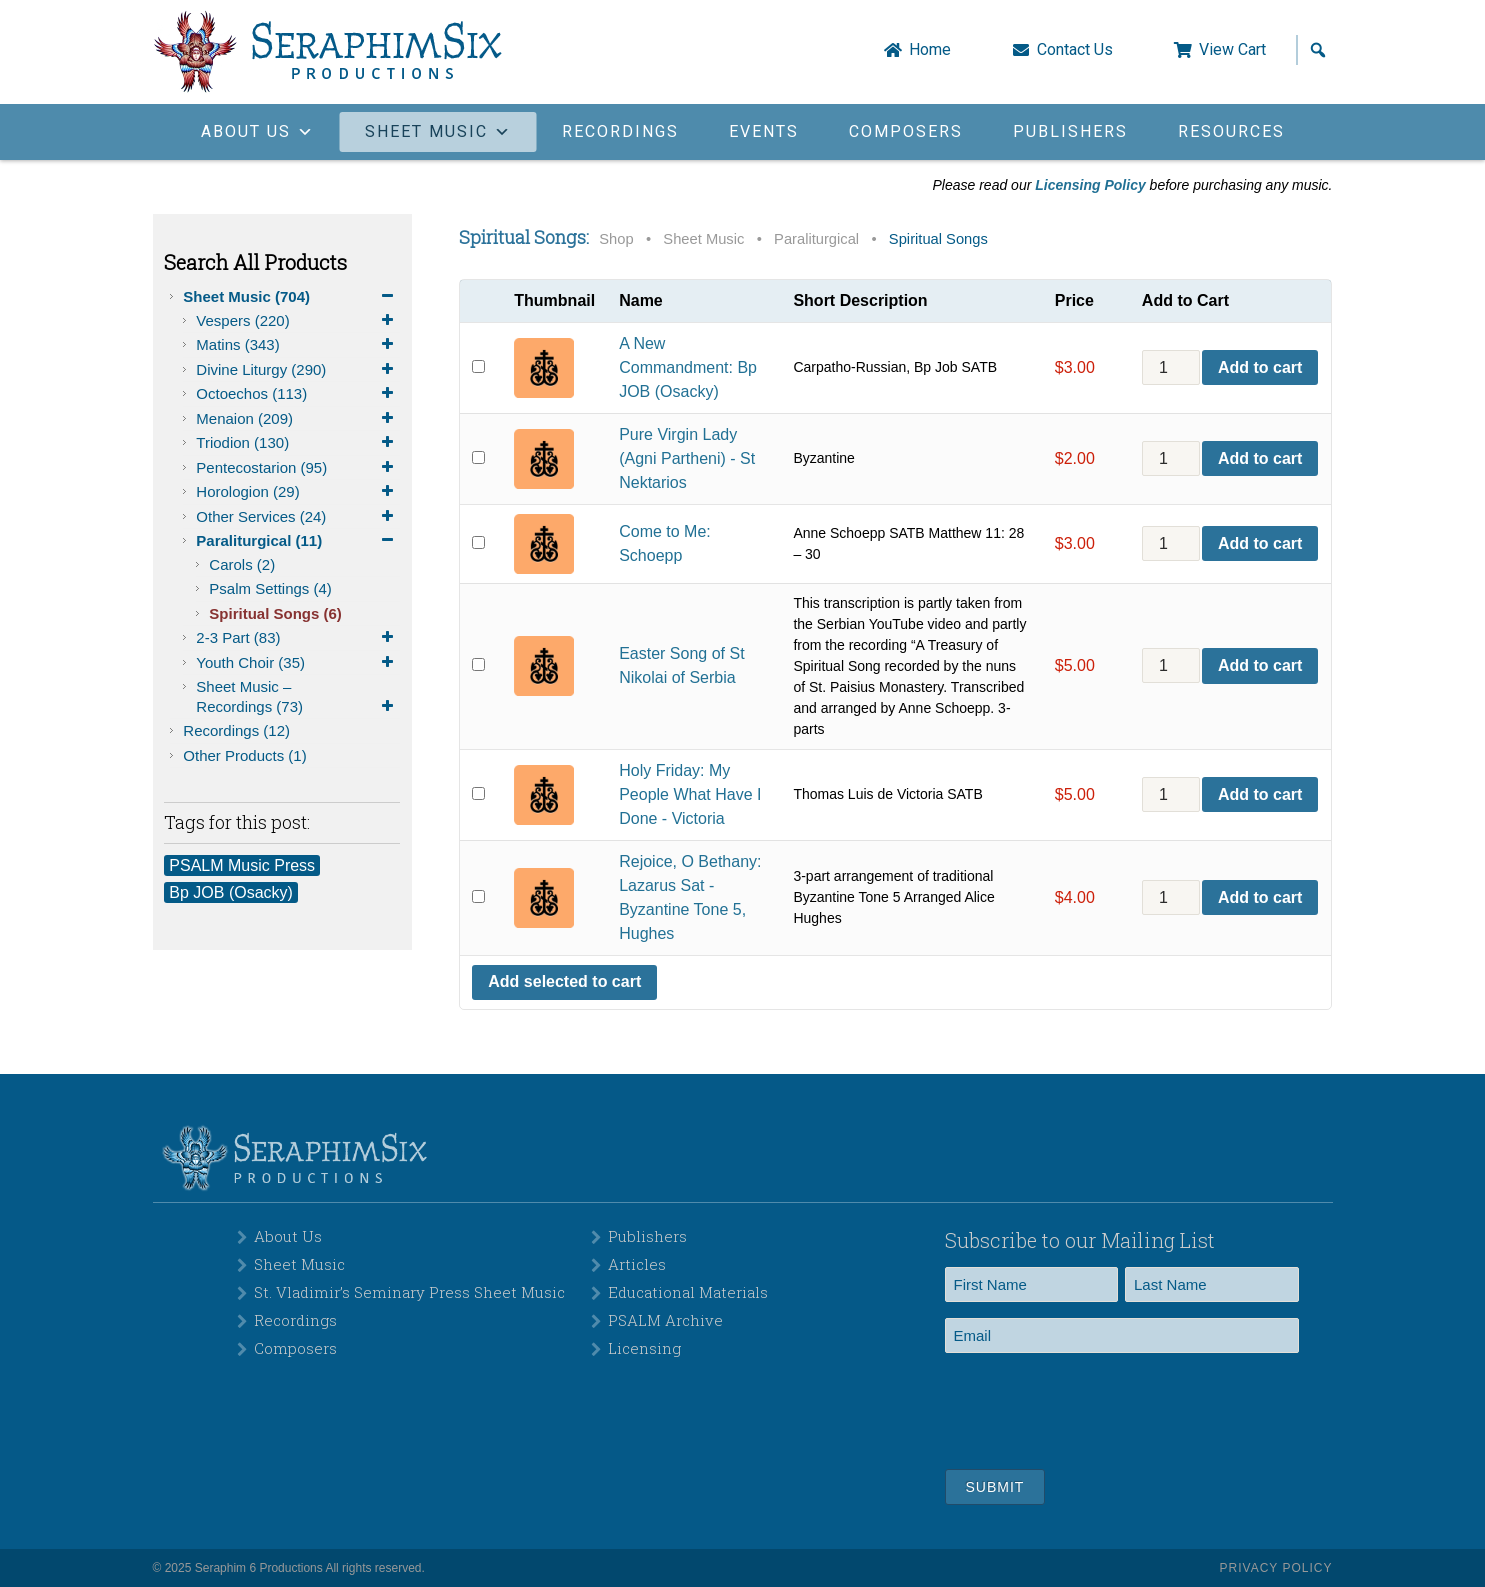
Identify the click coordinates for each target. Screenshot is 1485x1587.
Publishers (1070, 131)
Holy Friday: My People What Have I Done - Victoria (690, 794)
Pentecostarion (298, 468)
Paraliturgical (298, 541)
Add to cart (1260, 367)
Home (930, 50)
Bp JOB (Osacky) (231, 892)
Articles (637, 1264)
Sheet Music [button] (438, 131)
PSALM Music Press (242, 865)
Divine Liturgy (298, 370)
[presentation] (1097, 1408)
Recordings (620, 131)
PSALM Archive (665, 1320)
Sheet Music (291, 297)
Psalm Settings (270, 588)
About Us (288, 1236)
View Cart (1232, 50)
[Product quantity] (1171, 367)
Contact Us (1075, 50)
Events (764, 131)
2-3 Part (298, 638)
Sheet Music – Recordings (298, 697)
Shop (616, 239)
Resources (1231, 131)
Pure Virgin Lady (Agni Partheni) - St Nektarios (687, 458)
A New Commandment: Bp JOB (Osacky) (688, 367)
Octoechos (298, 394)
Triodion (298, 443)
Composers (906, 131)
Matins (298, 345)
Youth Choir (298, 663)
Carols (242, 564)
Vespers (298, 321)
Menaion (298, 419)
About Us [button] (258, 131)
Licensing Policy (1090, 185)
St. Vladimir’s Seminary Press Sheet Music (409, 1292)
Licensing (644, 1348)
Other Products (244, 755)
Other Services (298, 517)
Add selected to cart (564, 981)
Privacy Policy (1276, 1568)
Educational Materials (688, 1292)
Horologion (298, 492)
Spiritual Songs (275, 613)
